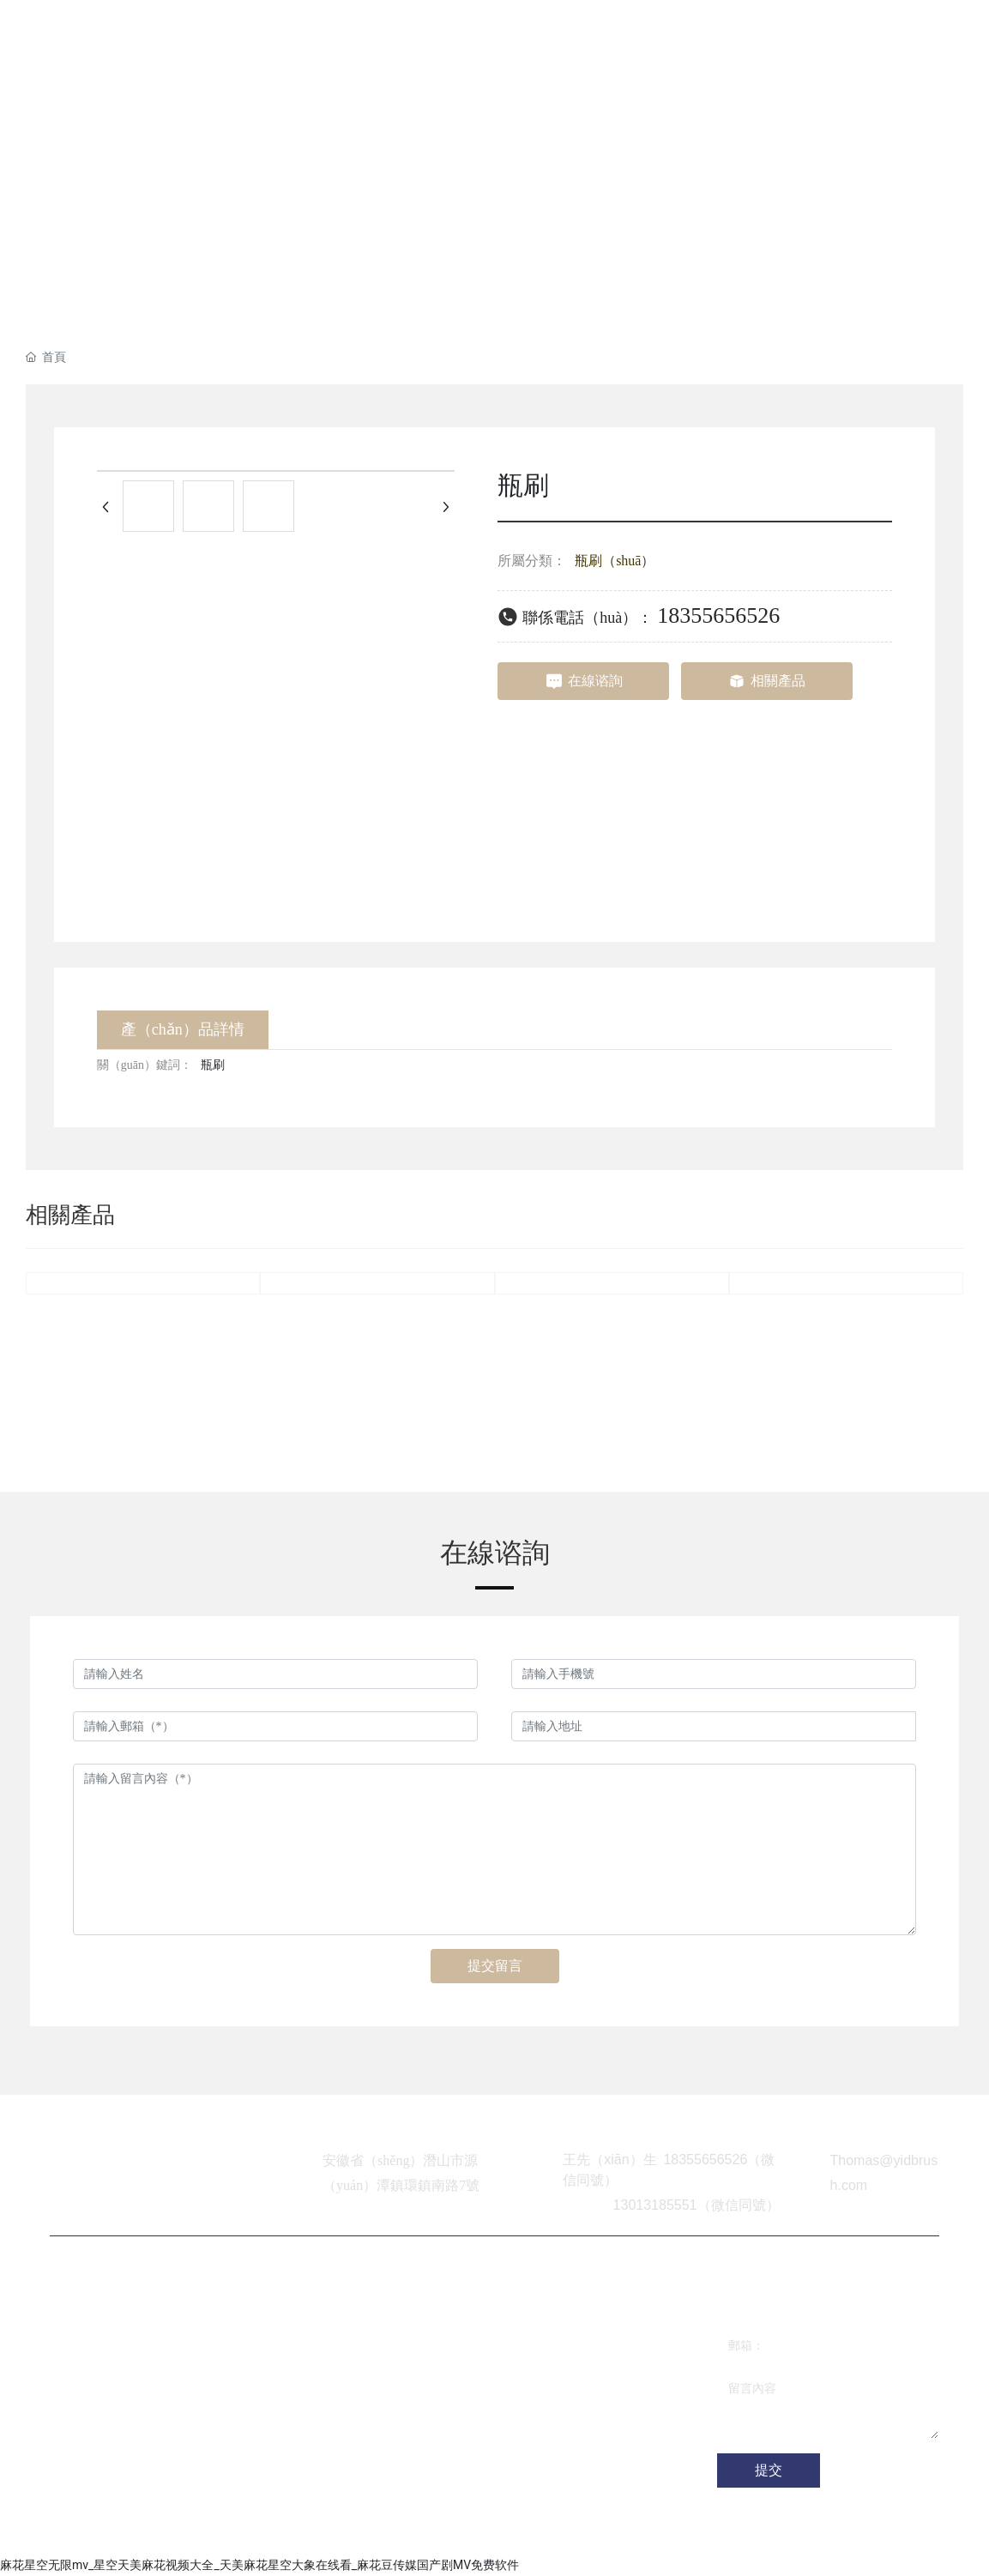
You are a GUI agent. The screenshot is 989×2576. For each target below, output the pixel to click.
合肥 (389, 2532)
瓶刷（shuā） (614, 560)
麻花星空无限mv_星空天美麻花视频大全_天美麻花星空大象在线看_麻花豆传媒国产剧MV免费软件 (259, 2565)
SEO (419, 2532)
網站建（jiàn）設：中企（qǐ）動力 (281, 2532)
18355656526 (718, 615)
